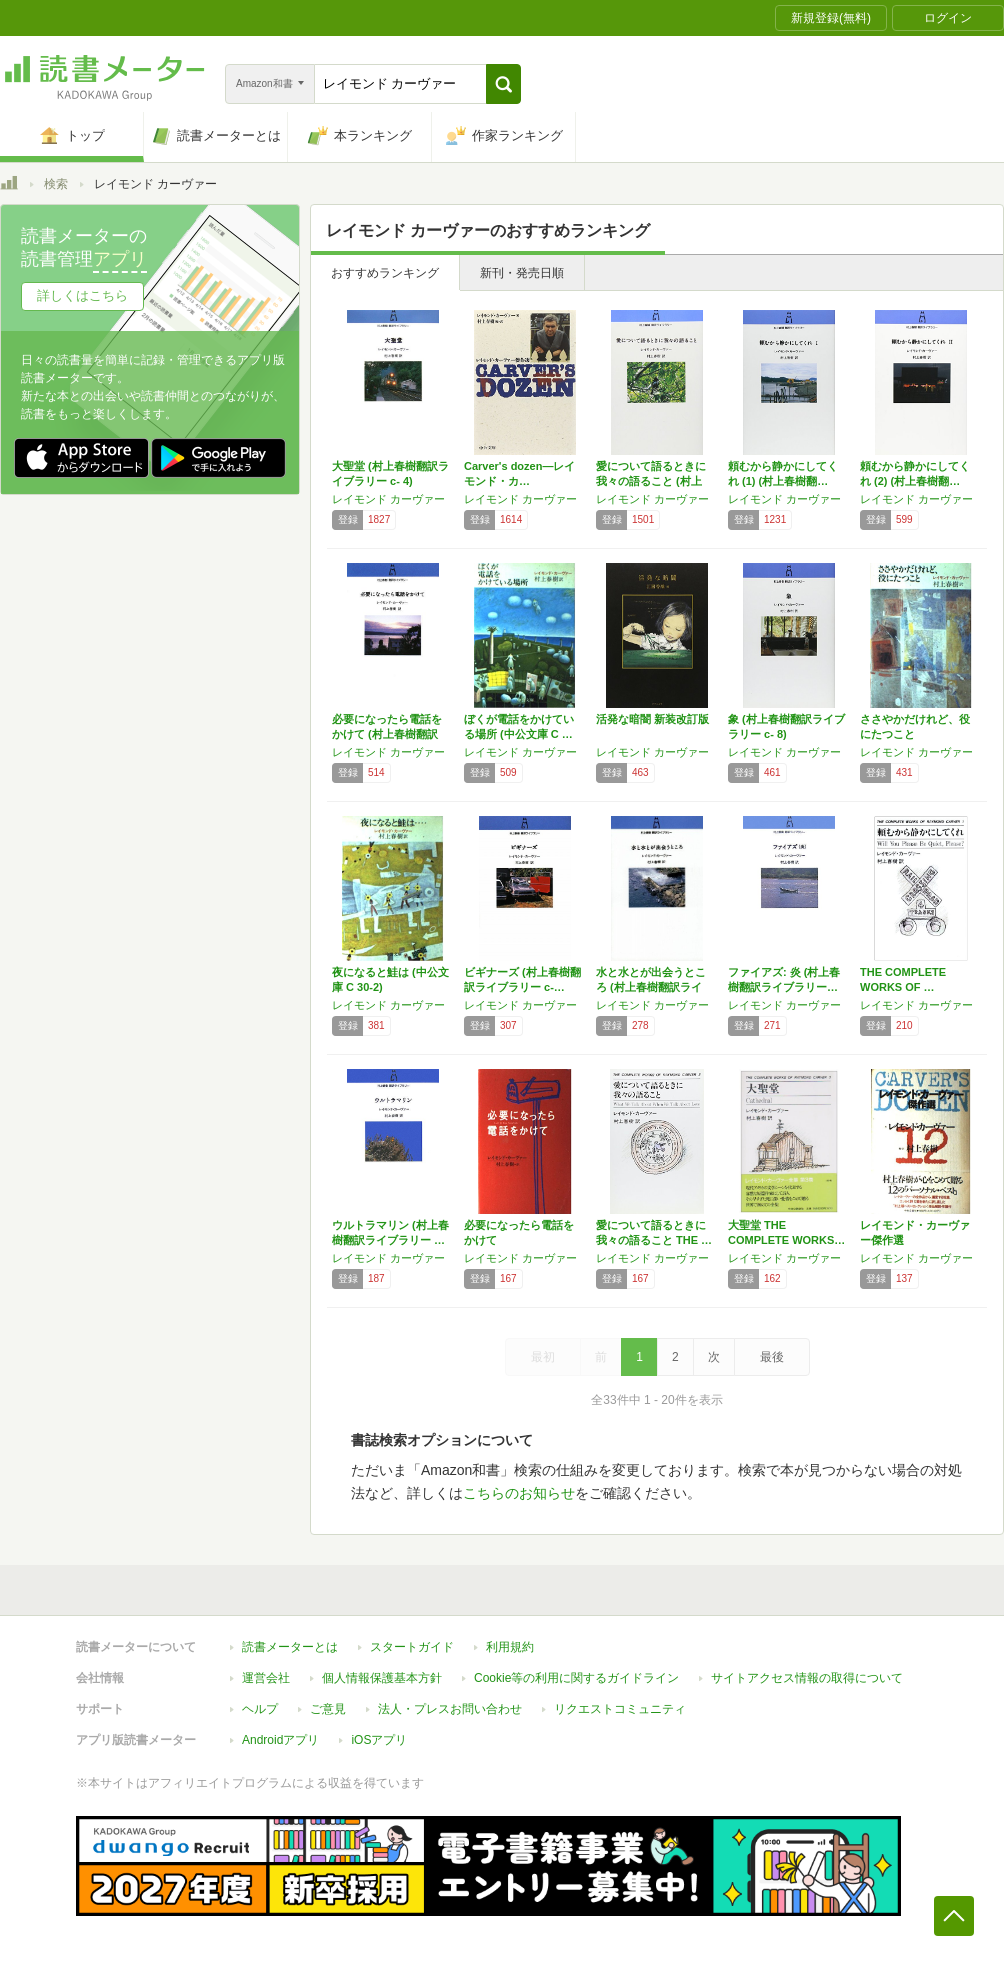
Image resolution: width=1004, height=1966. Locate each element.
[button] (503, 84)
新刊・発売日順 (522, 273)
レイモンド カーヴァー (388, 499)
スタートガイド (412, 1647)
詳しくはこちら (82, 295)
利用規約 (510, 1647)
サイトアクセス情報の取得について (807, 1678)
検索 (56, 184)
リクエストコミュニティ (620, 1709)
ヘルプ (260, 1709)
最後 (772, 1357)
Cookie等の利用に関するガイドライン (576, 1678)
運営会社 (266, 1678)
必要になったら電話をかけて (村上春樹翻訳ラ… (387, 734)
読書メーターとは (290, 1647)
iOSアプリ (379, 1740)
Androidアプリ (280, 1740)
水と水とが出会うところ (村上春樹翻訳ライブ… (651, 987)
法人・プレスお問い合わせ (450, 1709)
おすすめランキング (385, 273)
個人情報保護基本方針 (382, 1678)
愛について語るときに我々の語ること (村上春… (651, 481)
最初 (543, 1357)
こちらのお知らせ (519, 1493)
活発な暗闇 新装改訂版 (652, 719)
